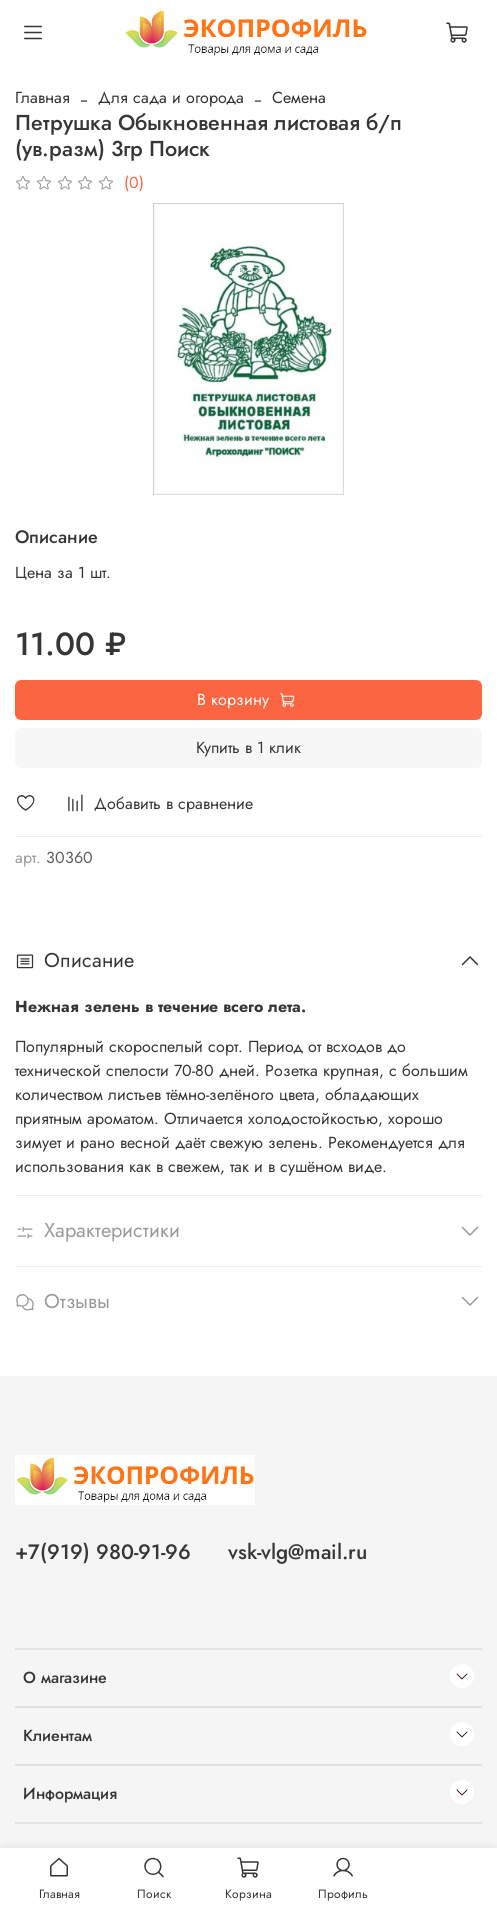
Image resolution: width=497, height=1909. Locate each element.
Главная (42, 97)
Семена (299, 97)
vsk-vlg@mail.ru (297, 1552)
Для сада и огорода (171, 97)
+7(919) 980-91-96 (103, 1552)
